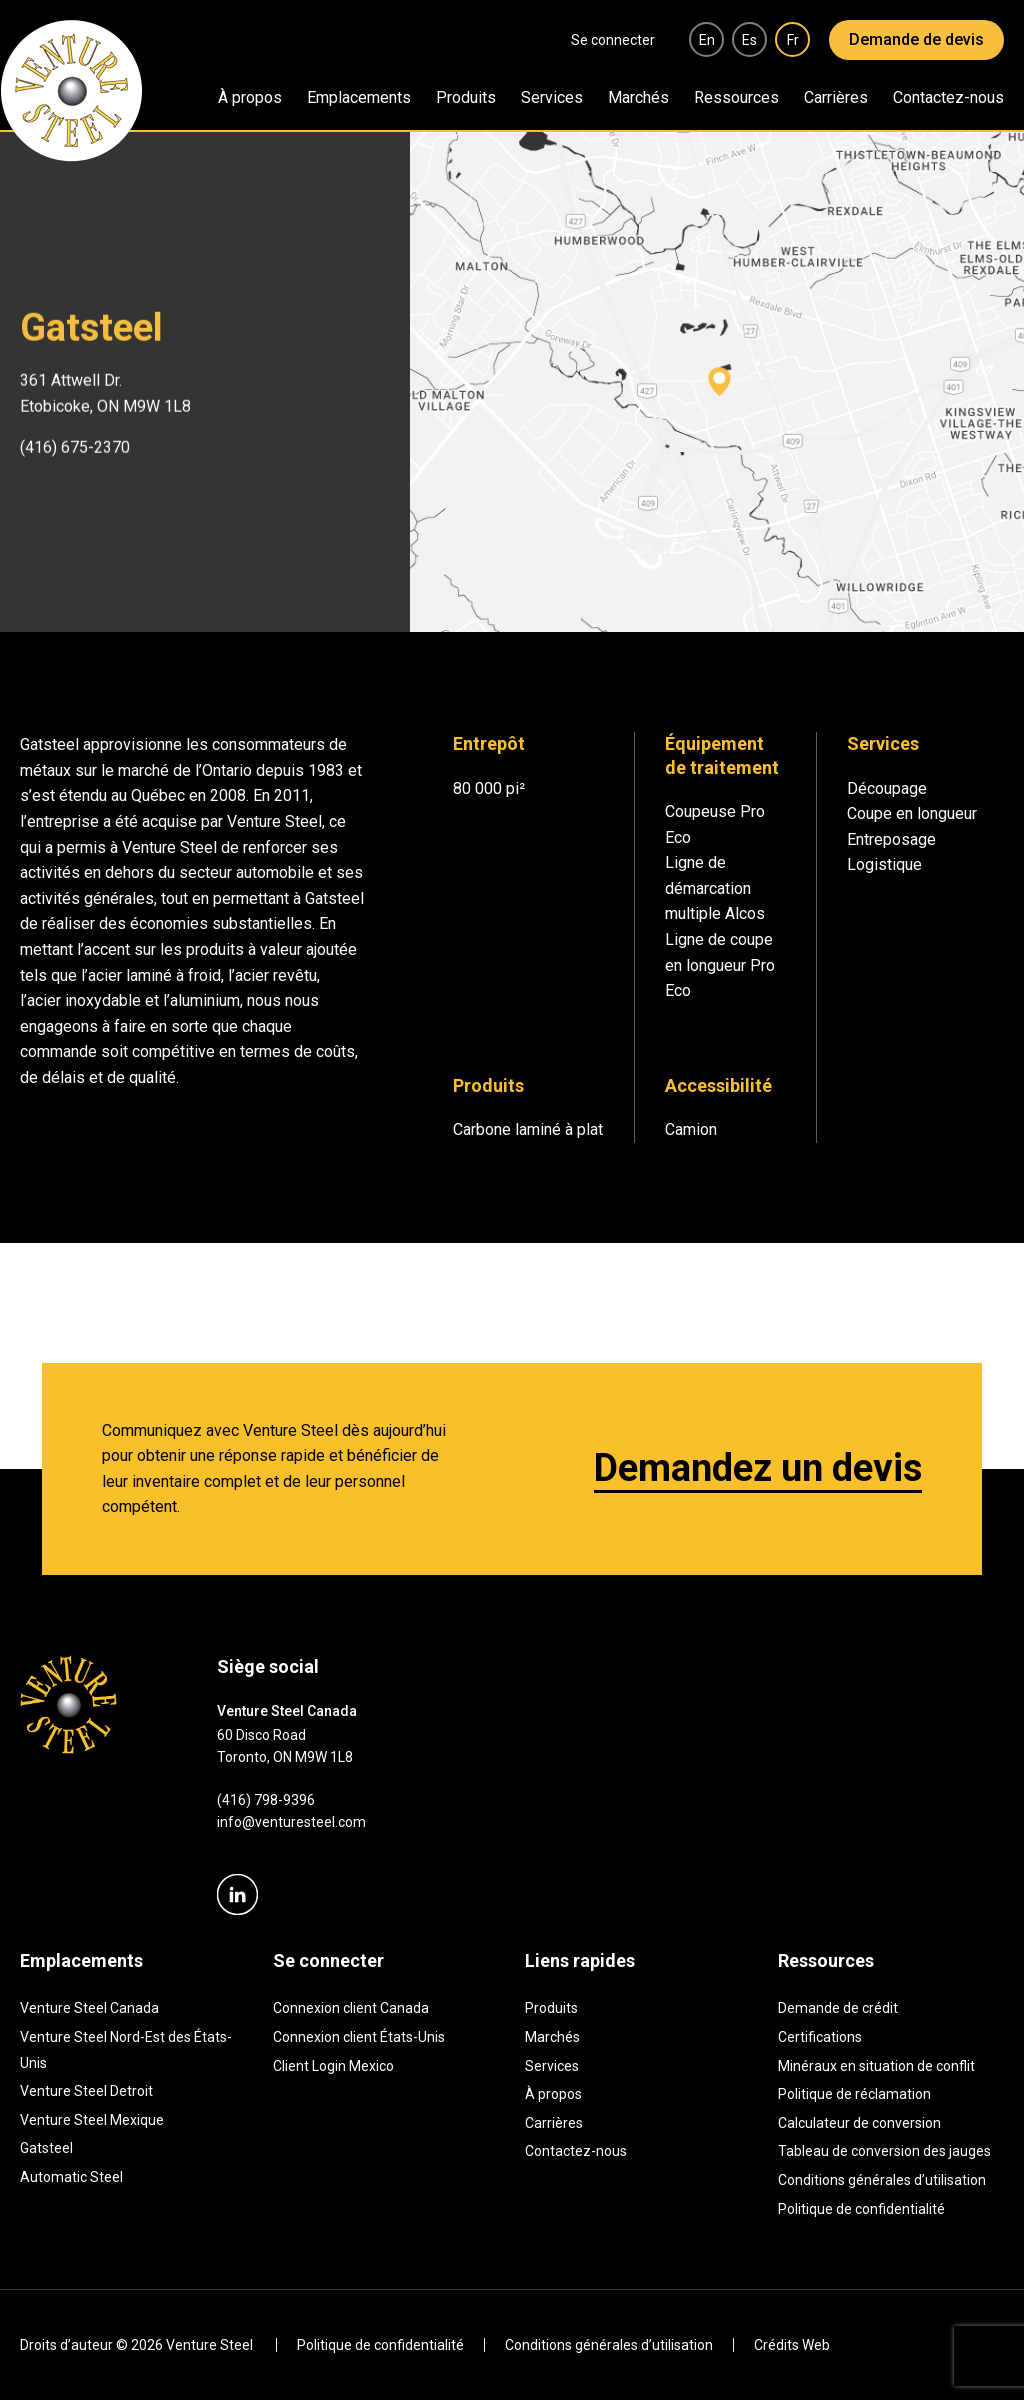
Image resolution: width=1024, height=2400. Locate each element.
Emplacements (359, 97)
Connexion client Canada (351, 2008)
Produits (466, 97)
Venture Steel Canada (89, 2008)
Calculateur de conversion (859, 2123)
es (749, 40)
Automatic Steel (71, 2177)
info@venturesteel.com (291, 1822)
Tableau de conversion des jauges (884, 2151)
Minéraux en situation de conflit (876, 2066)
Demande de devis (916, 39)
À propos (250, 97)
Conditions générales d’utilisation (882, 2180)
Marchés (638, 97)
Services (552, 97)
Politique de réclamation (854, 2094)
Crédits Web (792, 2345)
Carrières (836, 97)
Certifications (820, 2037)
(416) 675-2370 (75, 445)
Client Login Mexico (333, 2066)
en (707, 40)
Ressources (736, 97)
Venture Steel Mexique (92, 2120)
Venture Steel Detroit (86, 2091)
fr (793, 40)
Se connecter (613, 40)
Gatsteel (46, 2148)
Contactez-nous (948, 97)
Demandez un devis (758, 1468)
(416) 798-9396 (266, 1800)
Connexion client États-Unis (359, 2037)
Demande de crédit (838, 2008)
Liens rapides (580, 1960)
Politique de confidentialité (861, 2209)
